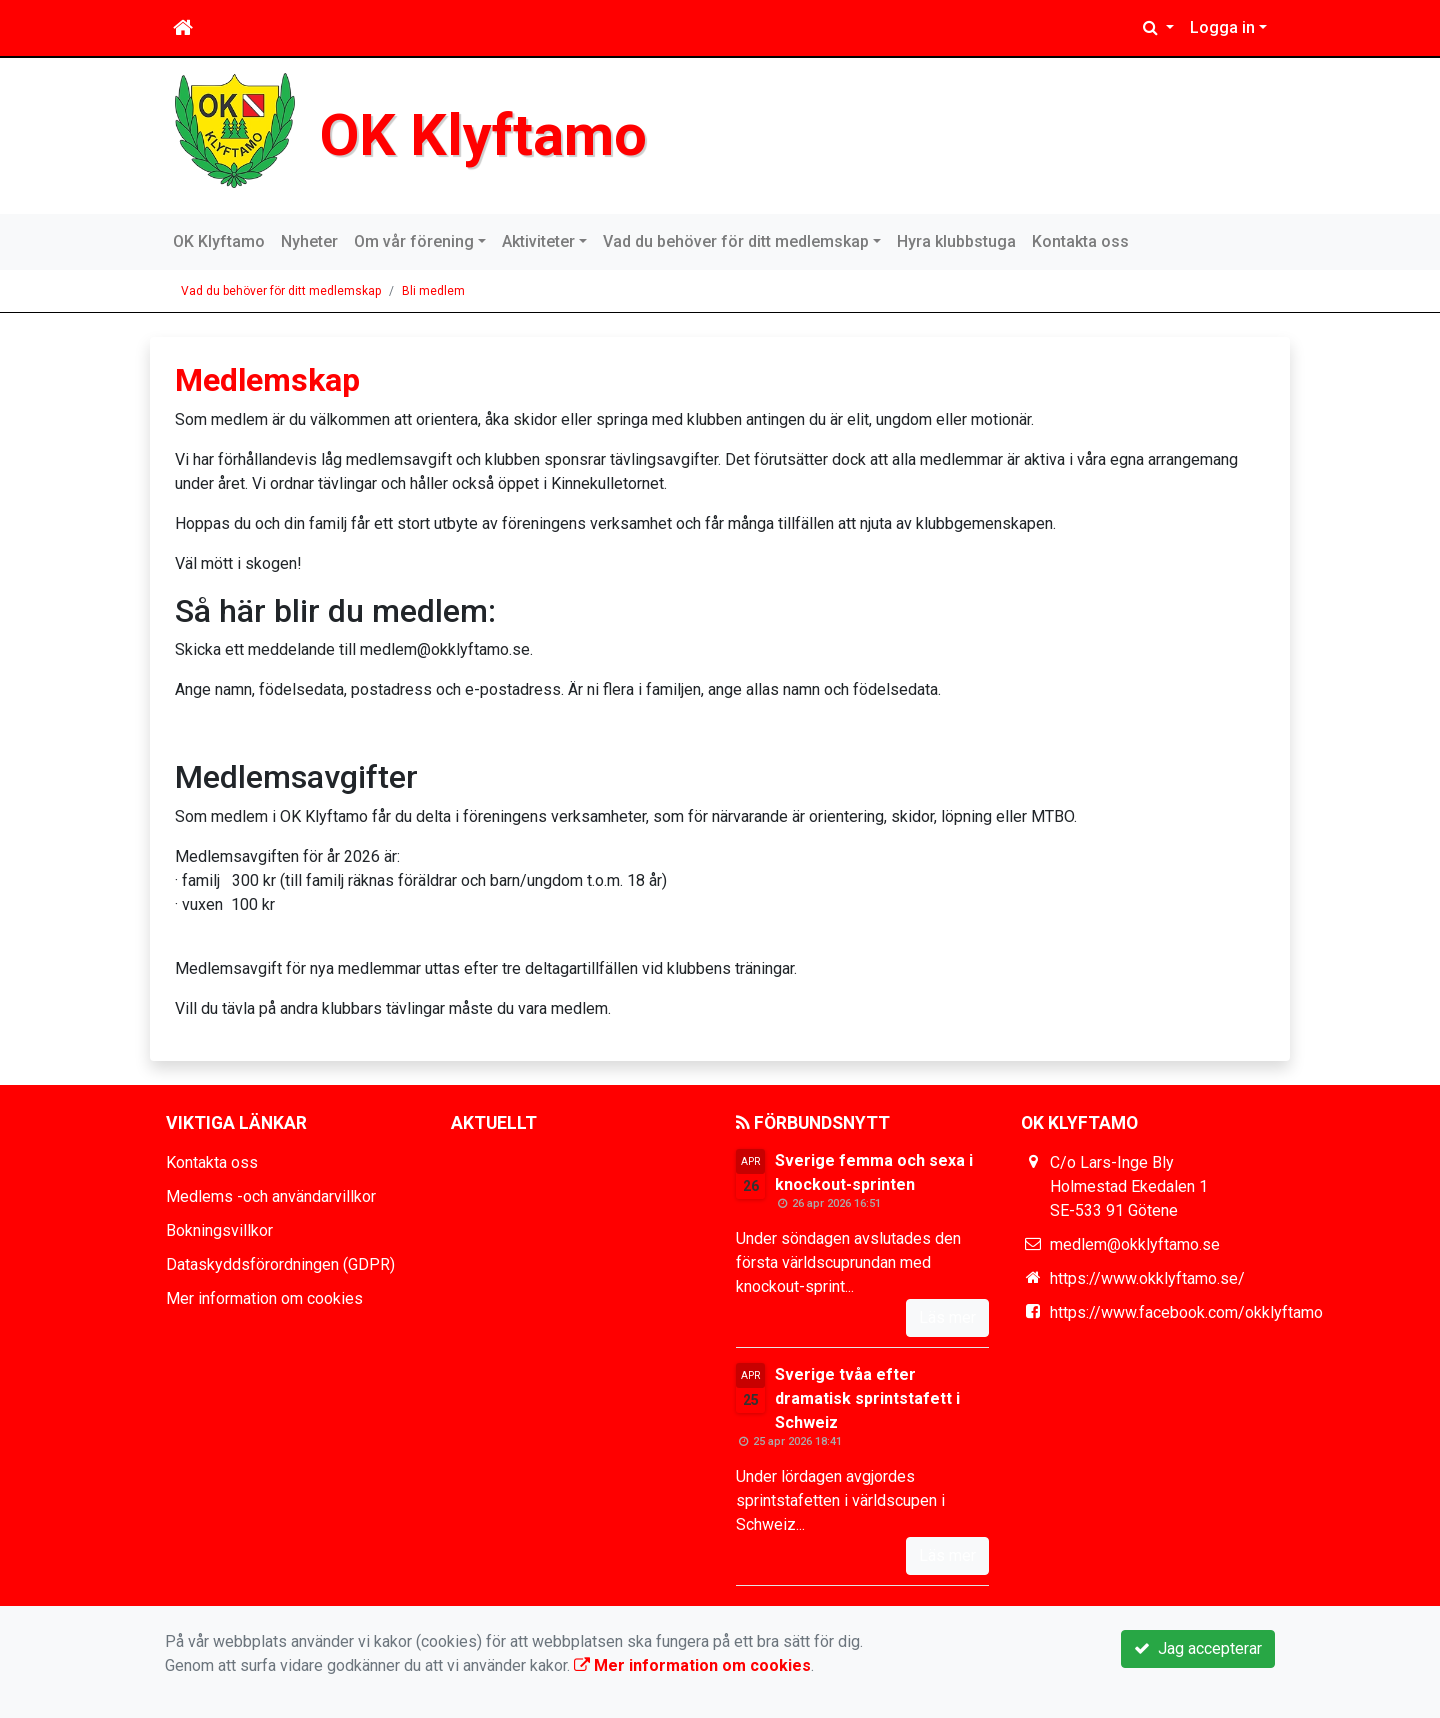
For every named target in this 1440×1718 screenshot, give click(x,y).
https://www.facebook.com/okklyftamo (1186, 1312)
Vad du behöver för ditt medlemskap (736, 241)
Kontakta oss (1080, 241)
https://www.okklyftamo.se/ (1147, 1278)
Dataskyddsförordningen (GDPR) (280, 1264)
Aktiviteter (538, 241)
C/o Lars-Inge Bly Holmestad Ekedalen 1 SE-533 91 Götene (1129, 1186)
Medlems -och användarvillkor (271, 1196)
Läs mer (947, 1317)
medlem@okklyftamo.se (1135, 1244)
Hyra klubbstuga (956, 241)
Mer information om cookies (264, 1298)
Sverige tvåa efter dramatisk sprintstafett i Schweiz (867, 1398)
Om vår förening (414, 241)
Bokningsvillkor (219, 1230)
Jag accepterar (1198, 1648)
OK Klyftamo (483, 135)
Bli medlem (433, 291)
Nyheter (309, 241)
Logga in (1222, 27)
